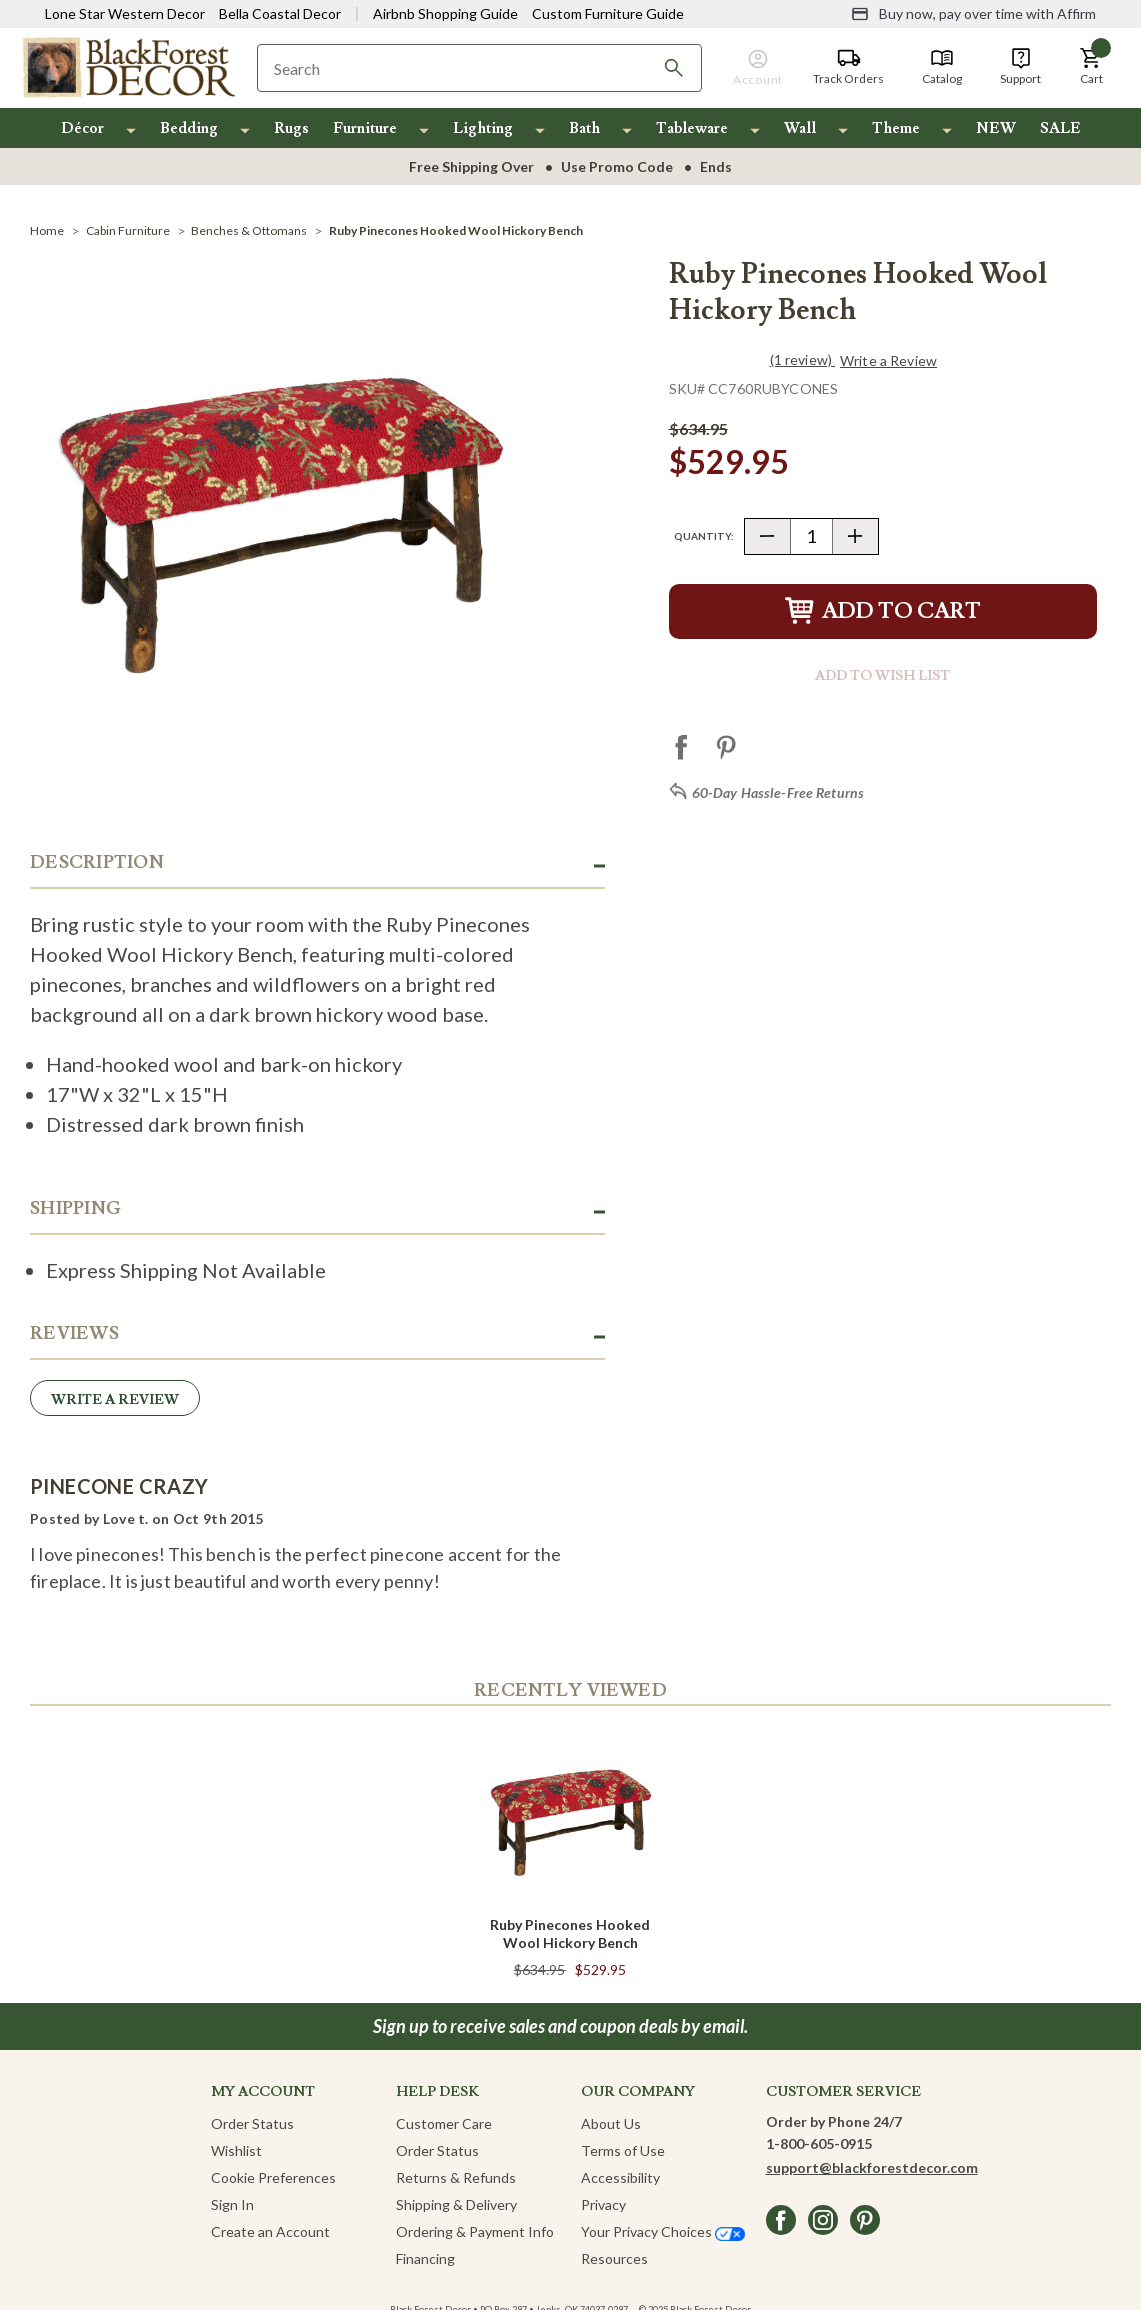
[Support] (1020, 67)
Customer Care (444, 2123)
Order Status (252, 2123)
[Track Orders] (848, 67)
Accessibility (620, 2177)
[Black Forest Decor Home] (128, 66)
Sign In (232, 2204)
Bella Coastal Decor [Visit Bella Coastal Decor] (280, 13)
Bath (584, 128)
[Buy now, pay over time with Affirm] (973, 14)
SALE (1060, 128)
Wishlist (236, 2150)
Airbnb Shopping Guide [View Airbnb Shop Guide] (445, 13)
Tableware (692, 128)
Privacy (603, 2204)
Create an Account (270, 2231)
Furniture (365, 128)
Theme (896, 128)
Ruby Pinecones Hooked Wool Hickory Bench (570, 1933)
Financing (425, 2258)
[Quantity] (811, 536)
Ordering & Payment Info (475, 2231)
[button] (1091, 67)
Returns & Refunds (456, 2177)
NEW (996, 128)
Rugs (291, 128)
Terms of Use (623, 2150)
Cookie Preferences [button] (273, 2177)
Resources (614, 2258)
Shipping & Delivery (456, 2204)
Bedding (189, 128)
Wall (800, 128)
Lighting (483, 128)
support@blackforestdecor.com (872, 2167)
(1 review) (803, 359)
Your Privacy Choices (663, 2231)
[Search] (674, 68)
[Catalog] (942, 67)
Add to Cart (883, 611)
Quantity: (704, 536)
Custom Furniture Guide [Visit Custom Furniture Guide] (608, 13)
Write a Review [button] (888, 361)
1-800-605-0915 (819, 2143)
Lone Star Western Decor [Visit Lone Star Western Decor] (125, 13)
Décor (82, 128)
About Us (611, 2123)
